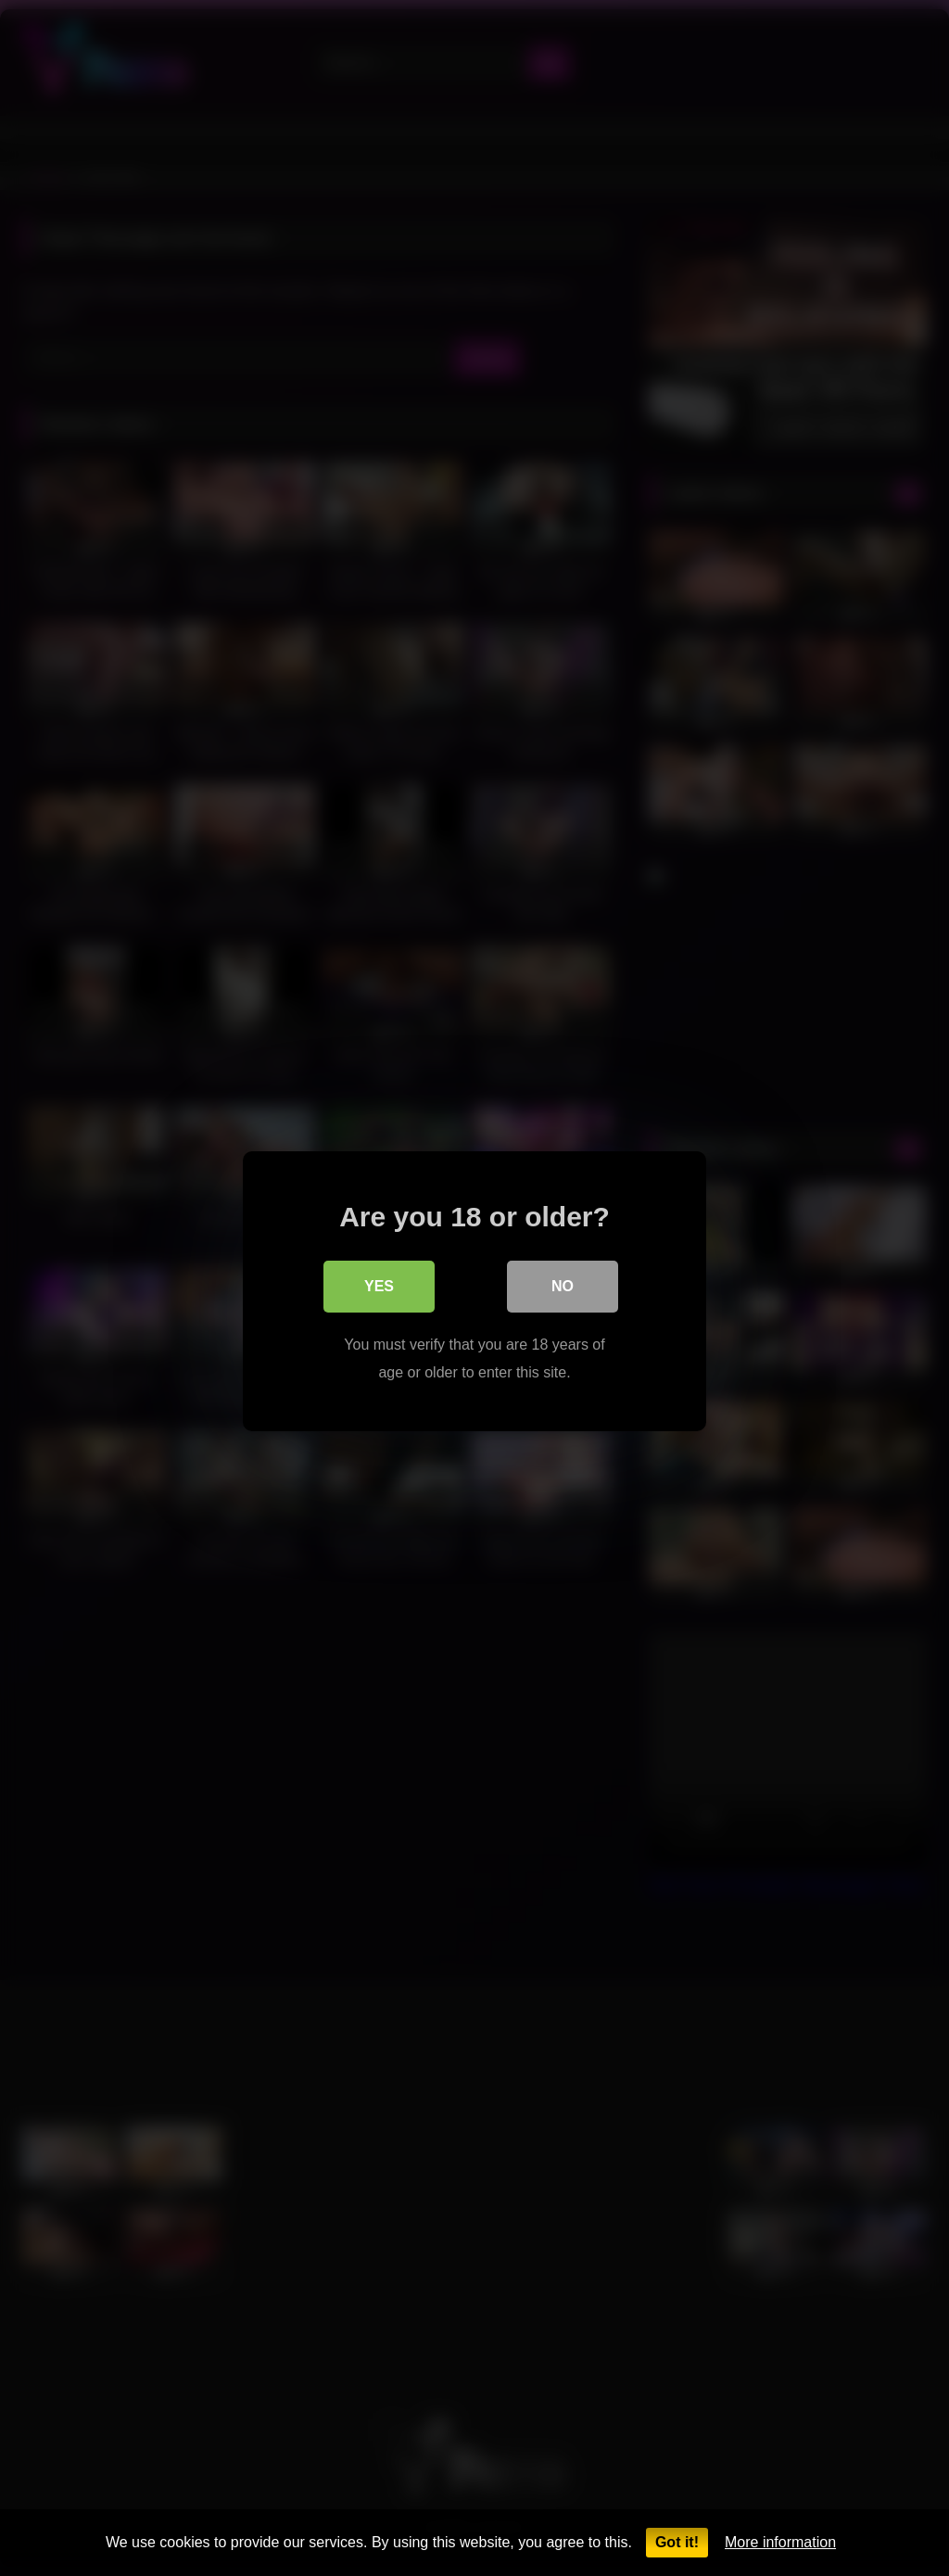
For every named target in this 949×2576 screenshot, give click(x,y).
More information (780, 2542)
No (562, 1283)
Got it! (677, 2542)
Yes (379, 1283)
